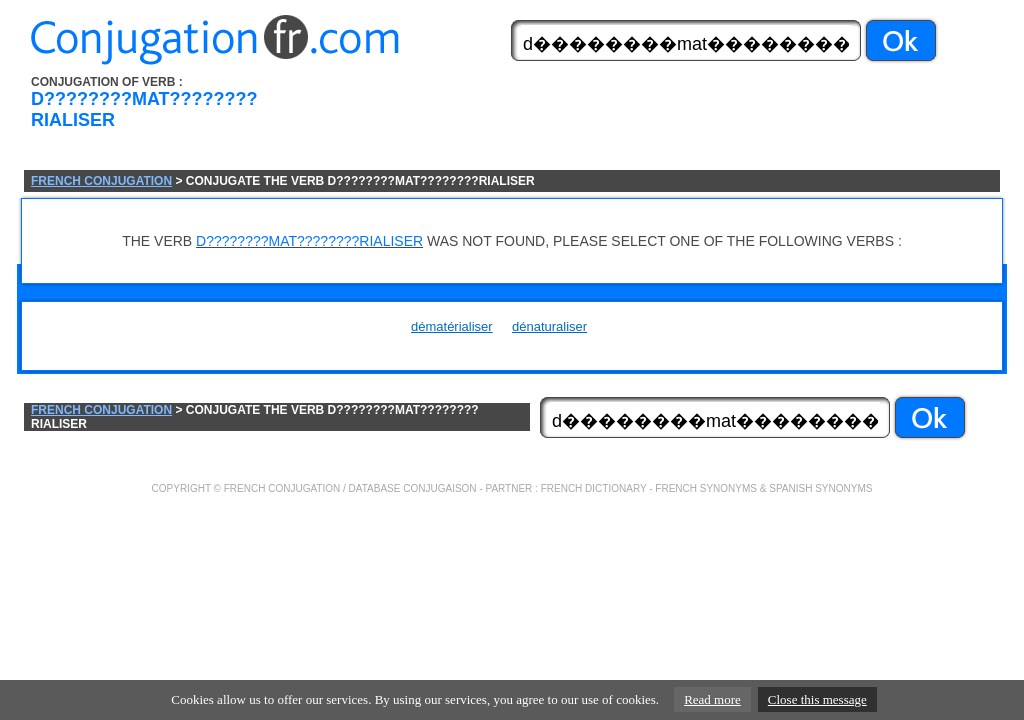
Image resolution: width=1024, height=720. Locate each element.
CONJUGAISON (439, 488)
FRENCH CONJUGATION (101, 181)
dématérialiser (452, 326)
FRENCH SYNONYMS (706, 488)
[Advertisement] (625, 123)
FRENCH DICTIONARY (594, 488)
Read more (712, 699)
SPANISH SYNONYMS (820, 488)
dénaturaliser (549, 326)
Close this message (817, 699)
